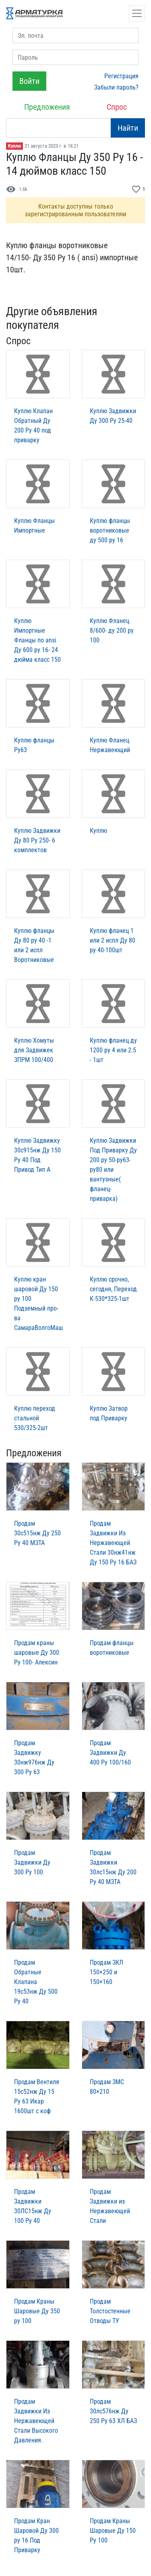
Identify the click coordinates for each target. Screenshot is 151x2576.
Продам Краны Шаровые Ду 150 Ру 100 (113, 2530)
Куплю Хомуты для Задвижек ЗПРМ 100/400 (34, 1050)
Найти (128, 128)
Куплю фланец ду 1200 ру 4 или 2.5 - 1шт (113, 1050)
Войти (29, 81)
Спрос (117, 107)
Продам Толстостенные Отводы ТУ (110, 2311)
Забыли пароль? (116, 87)
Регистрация (121, 76)
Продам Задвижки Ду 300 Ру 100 (32, 1862)
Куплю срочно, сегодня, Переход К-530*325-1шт (113, 1289)
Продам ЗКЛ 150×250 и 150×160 (106, 1972)
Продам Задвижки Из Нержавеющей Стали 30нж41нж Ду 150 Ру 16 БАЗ (113, 1543)
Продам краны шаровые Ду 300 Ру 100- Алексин (36, 1652)
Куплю (14, 146)
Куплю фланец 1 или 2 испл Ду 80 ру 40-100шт (112, 940)
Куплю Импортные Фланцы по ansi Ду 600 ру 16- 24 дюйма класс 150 (37, 640)
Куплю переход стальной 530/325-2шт (34, 1418)
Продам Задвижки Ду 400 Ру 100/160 (110, 1752)
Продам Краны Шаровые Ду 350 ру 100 (37, 2311)
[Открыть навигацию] (137, 13)
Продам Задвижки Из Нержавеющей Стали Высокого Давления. (36, 2421)
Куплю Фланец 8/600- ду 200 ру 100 (112, 630)
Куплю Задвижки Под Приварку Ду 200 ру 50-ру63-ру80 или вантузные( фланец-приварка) (113, 1169)
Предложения (47, 107)
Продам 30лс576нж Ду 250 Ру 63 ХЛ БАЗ (113, 2411)
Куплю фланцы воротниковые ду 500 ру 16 (110, 530)
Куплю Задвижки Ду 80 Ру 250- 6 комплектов (37, 840)
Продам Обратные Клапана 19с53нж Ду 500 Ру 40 (36, 1982)
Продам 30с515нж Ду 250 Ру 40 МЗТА (37, 1533)
